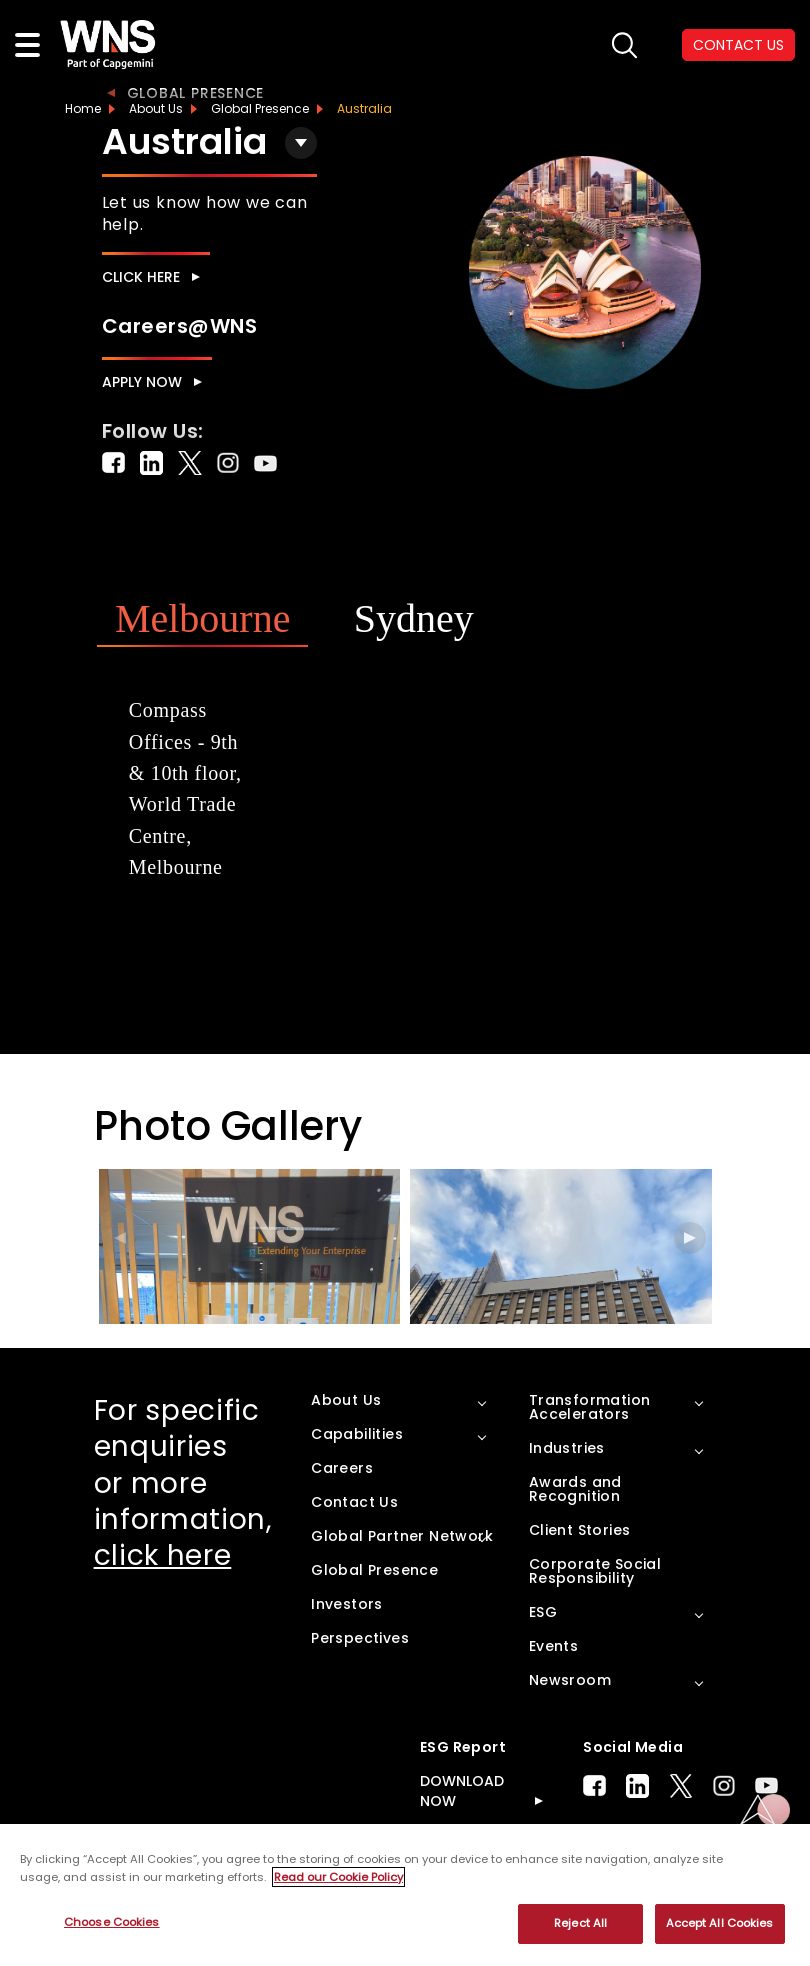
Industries (567, 1448)
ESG (543, 1612)
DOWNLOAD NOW (462, 1791)
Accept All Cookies (720, 1923)
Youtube (766, 1785)
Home (83, 108)
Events (553, 1646)
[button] (690, 1238)
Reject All (580, 1923)
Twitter (681, 1786)
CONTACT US (738, 45)
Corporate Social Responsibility (595, 1571)
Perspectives (360, 1638)
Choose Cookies (112, 1922)
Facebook (594, 1785)
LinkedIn (637, 1786)
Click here (141, 277)
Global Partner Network (402, 1536)
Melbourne (203, 618)
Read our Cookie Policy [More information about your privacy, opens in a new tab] (338, 1877)
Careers (342, 1468)
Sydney (414, 618)
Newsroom (570, 1680)
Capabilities (357, 1434)
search (624, 45)
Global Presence (196, 93)
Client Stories (580, 1530)
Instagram (724, 1785)
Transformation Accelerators (590, 1407)
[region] (405, 1895)
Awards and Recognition (575, 1489)
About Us (156, 108)
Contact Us (354, 1502)
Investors (347, 1604)
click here (163, 1555)
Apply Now (142, 382)
